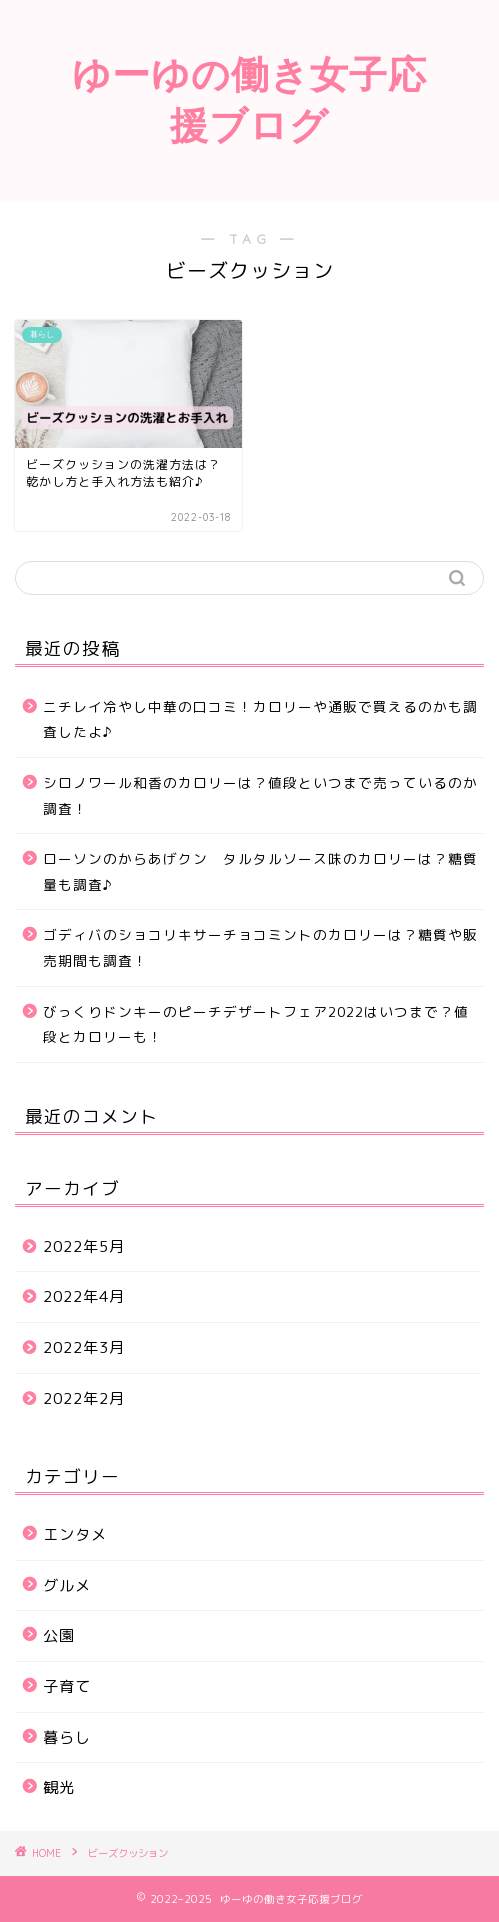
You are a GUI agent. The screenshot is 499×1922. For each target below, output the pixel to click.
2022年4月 (84, 1296)
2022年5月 (84, 1246)
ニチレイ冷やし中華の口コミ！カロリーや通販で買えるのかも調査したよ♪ (260, 719)
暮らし (67, 1737)
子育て (67, 1686)
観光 (59, 1787)
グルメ (67, 1585)
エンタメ (75, 1534)
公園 (59, 1635)
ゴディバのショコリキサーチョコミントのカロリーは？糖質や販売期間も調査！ (260, 947)
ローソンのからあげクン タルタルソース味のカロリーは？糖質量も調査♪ (260, 871)
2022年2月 (84, 1398)
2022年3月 (84, 1347)
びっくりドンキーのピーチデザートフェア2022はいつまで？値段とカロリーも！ (256, 1024)
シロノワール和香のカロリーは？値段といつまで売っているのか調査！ (260, 795)
